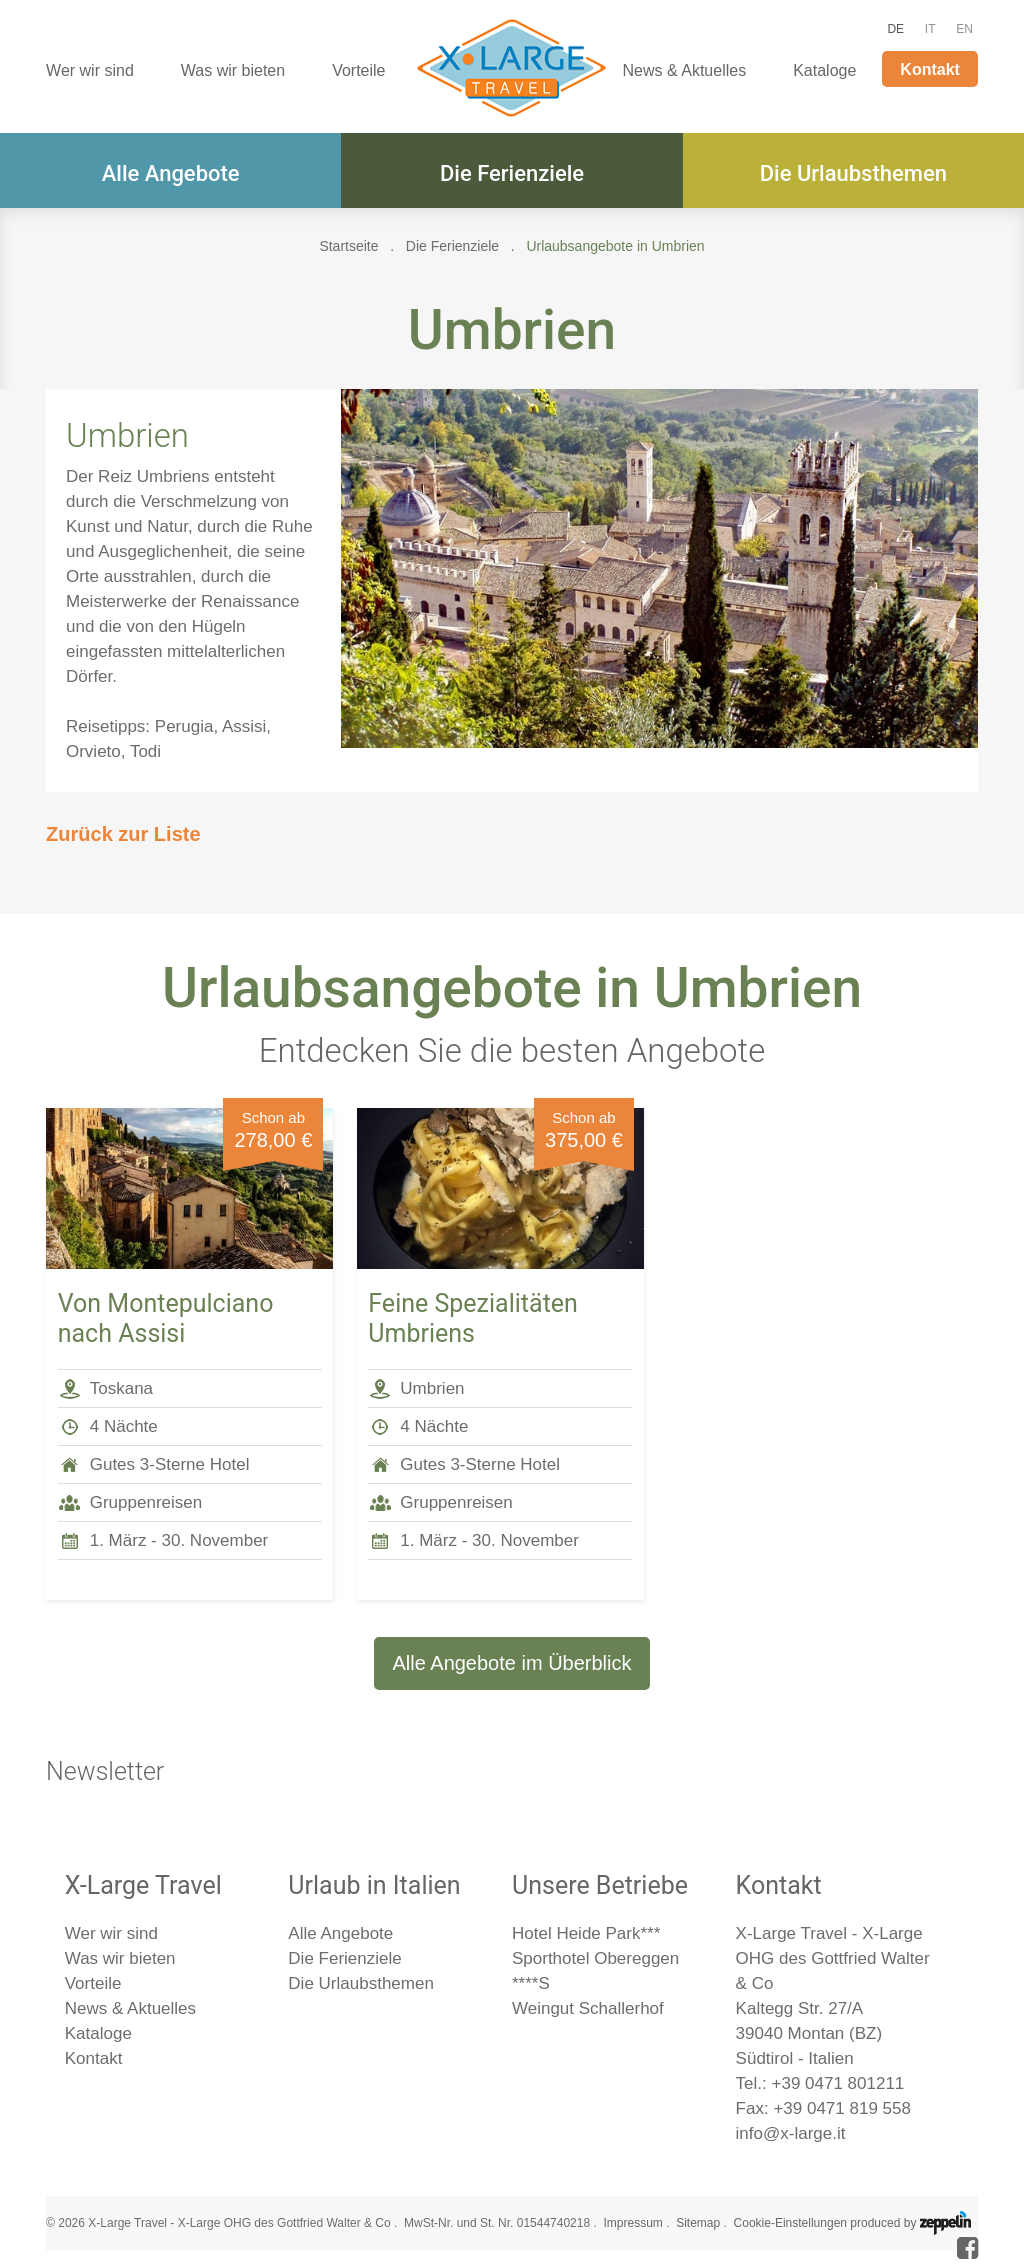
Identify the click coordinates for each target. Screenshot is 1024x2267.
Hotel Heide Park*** (586, 1933)
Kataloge (824, 70)
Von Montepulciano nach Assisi (166, 1318)
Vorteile (358, 70)
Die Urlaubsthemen (853, 173)
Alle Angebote (171, 173)
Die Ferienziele (512, 173)
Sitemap (698, 2223)
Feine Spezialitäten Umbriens (473, 1318)
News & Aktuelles (685, 70)
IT (930, 29)
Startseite (348, 246)
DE (895, 29)
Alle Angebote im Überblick (511, 1663)
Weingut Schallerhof (588, 2008)
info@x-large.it (791, 2133)
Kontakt (930, 69)
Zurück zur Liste (123, 834)
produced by (910, 2223)
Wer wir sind (90, 70)
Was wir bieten (233, 70)
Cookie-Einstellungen (790, 2223)
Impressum (632, 2223)
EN (964, 29)
